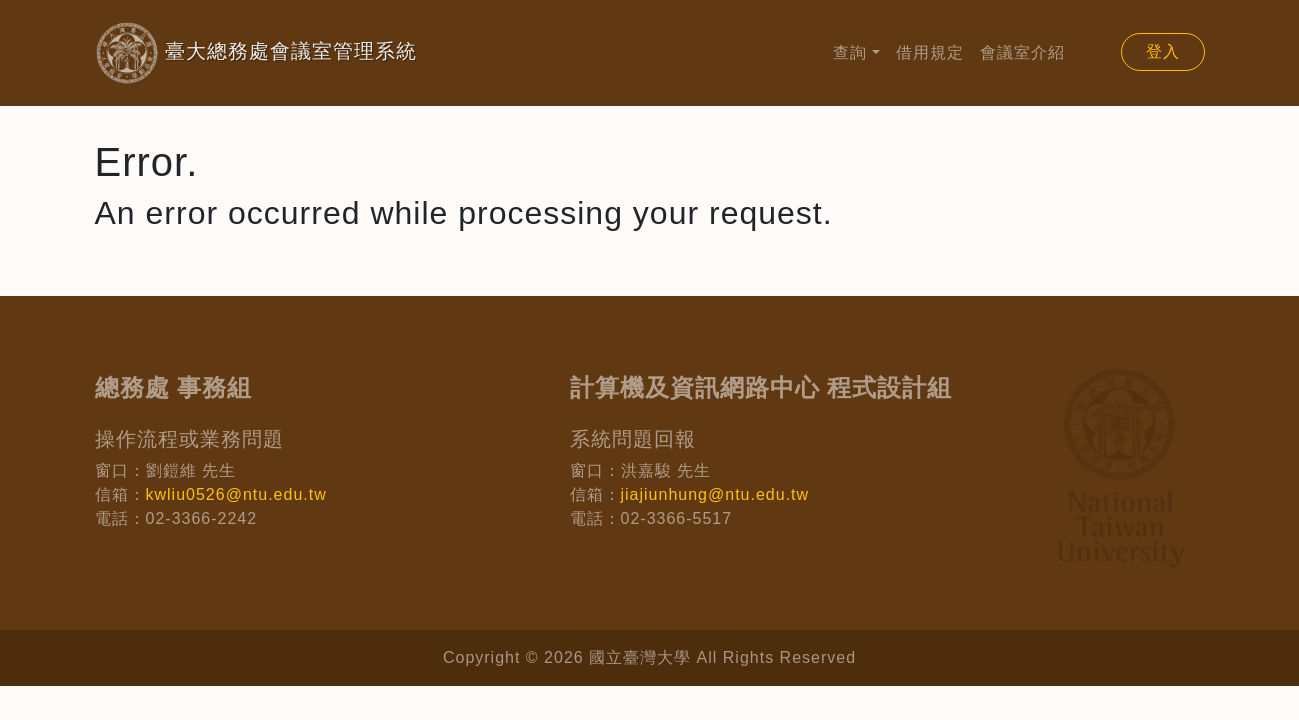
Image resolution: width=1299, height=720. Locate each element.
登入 (1163, 51)
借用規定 (930, 52)
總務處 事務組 (174, 387)
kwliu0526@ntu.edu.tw (236, 494)
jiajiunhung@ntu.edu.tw (715, 494)
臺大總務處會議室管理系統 (224, 53)
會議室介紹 (1022, 52)
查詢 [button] (850, 52)
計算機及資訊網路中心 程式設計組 (761, 387)
